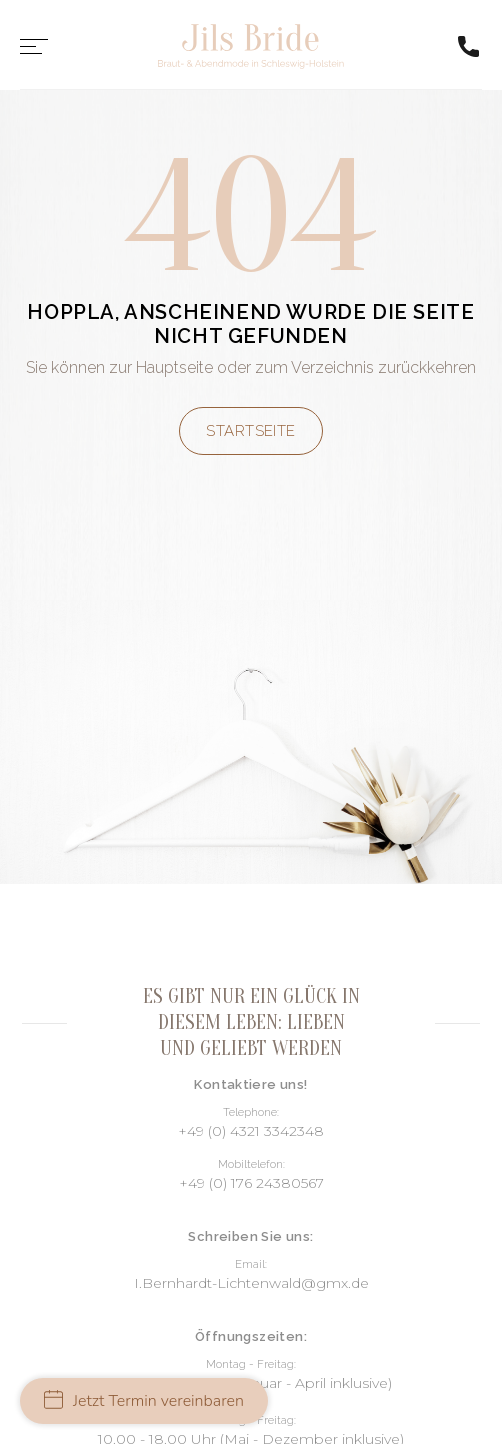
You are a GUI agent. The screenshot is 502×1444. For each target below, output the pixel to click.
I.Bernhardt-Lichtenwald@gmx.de (251, 1283)
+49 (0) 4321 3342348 (251, 1131)
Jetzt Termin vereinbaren (144, 1401)
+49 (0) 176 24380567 (251, 1183)
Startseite (251, 431)
